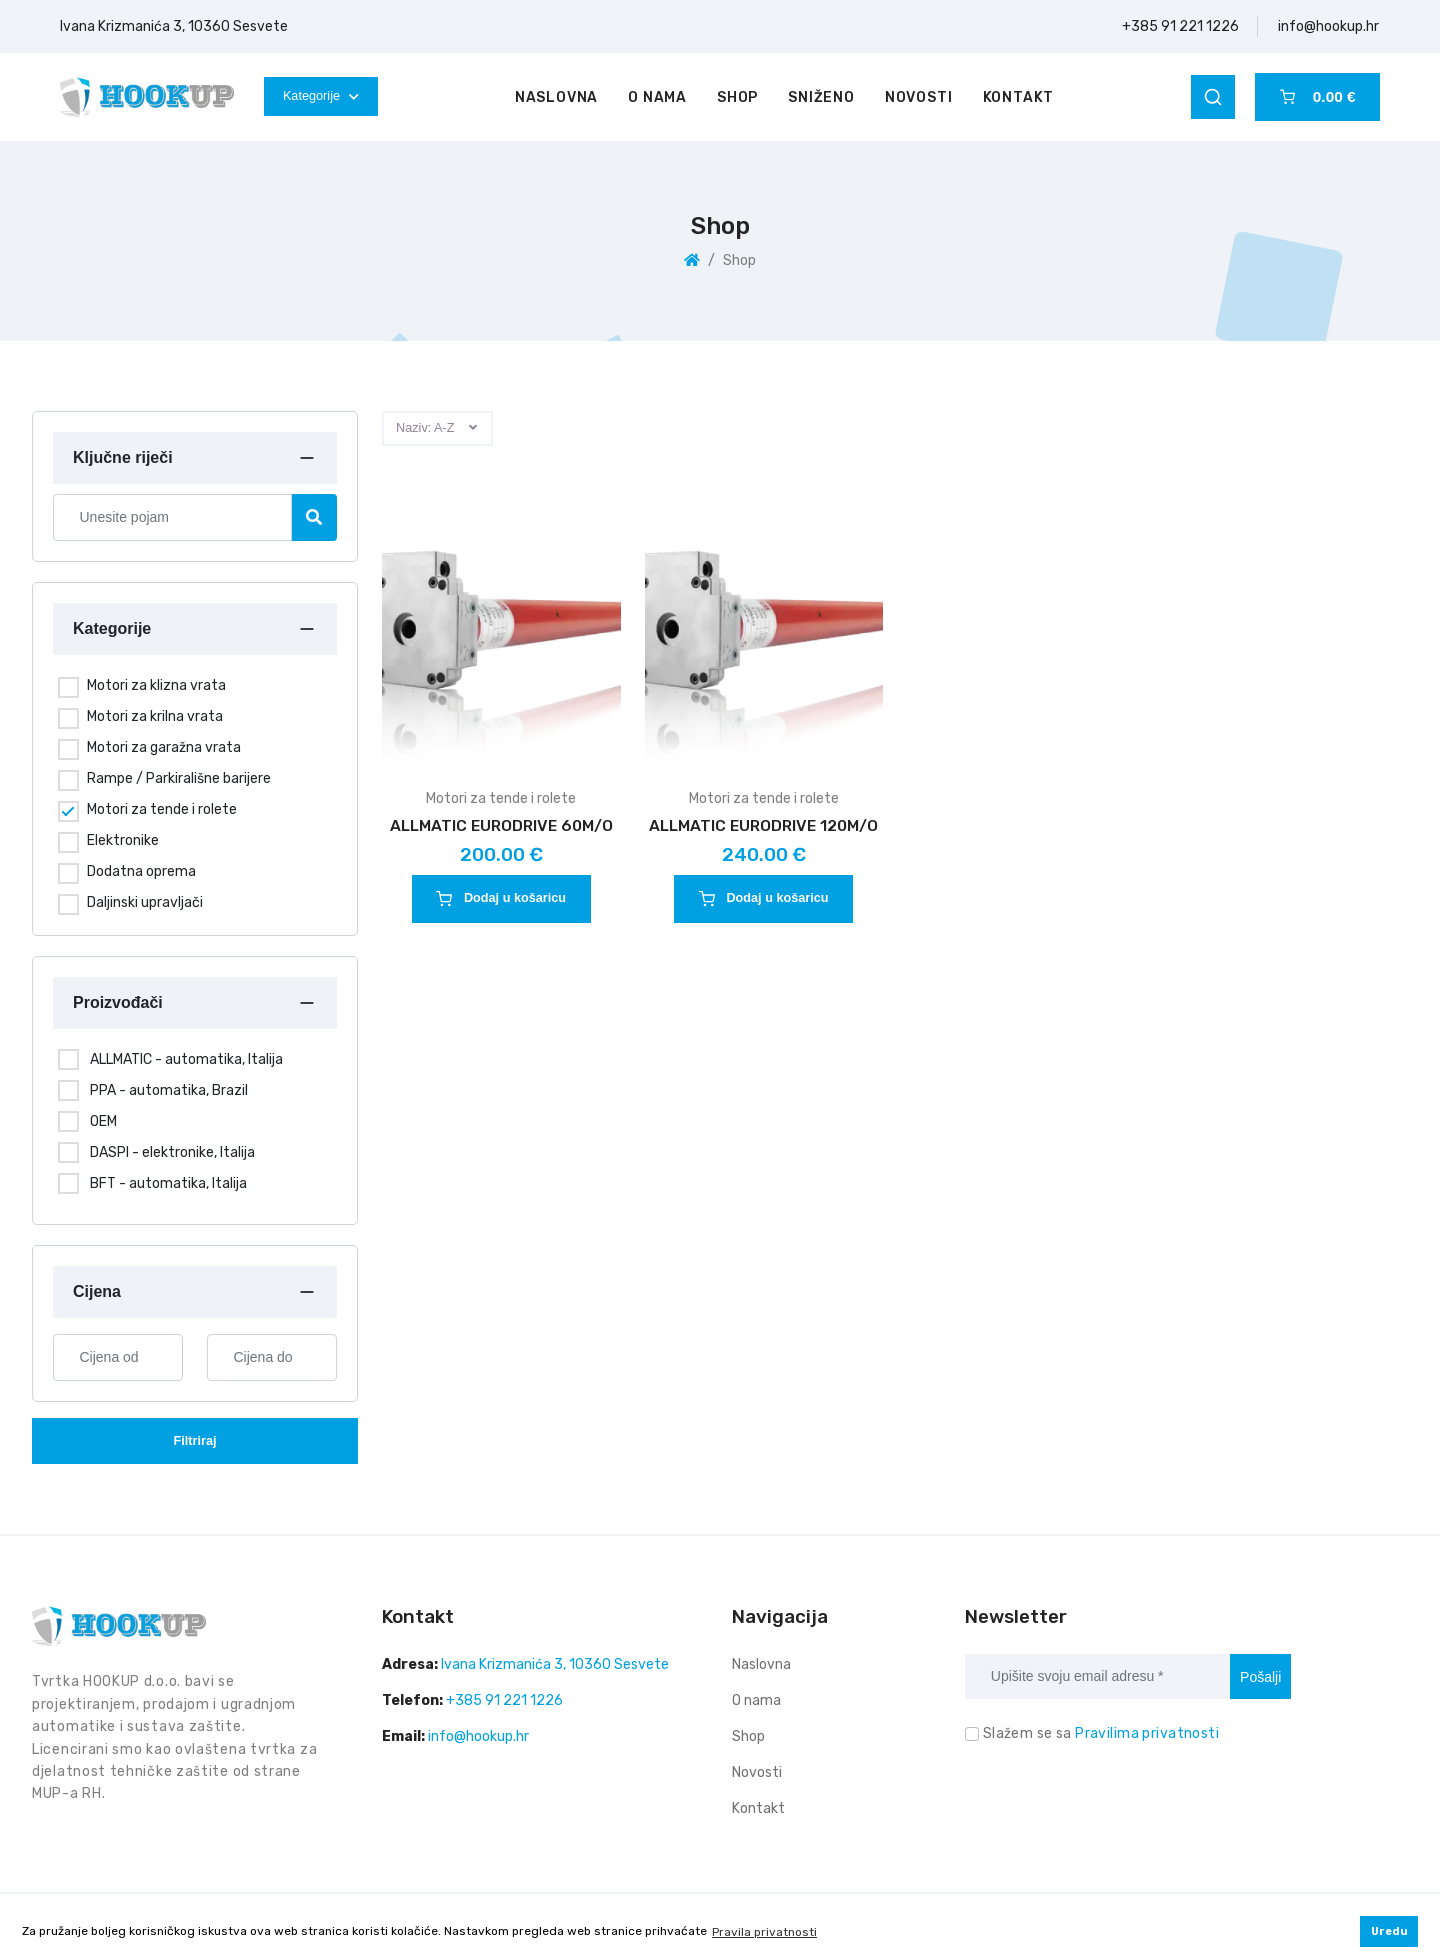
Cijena (97, 1291)
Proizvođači (118, 1002)
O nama (657, 97)
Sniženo (821, 97)
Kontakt (1019, 97)
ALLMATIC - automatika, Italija (186, 1059)
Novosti (919, 97)
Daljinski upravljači (145, 902)
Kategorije (321, 96)
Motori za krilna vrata (155, 716)
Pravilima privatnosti (1147, 1733)
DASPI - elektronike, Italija (172, 1152)
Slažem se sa (1101, 1733)
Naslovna (556, 97)
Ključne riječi (123, 457)
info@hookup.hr (1328, 26)
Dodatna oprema (141, 871)
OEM (103, 1121)
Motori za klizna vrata (156, 685)
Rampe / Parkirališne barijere (179, 778)
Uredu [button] (1389, 1931)
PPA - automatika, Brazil (169, 1090)
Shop (737, 97)
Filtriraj (194, 1441)
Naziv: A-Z (425, 428)
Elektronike (123, 840)
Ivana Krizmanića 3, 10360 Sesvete (174, 26)
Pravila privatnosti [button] (764, 1932)
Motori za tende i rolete (162, 809)
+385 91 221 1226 (1180, 26)
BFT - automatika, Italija (168, 1183)
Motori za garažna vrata (164, 747)
